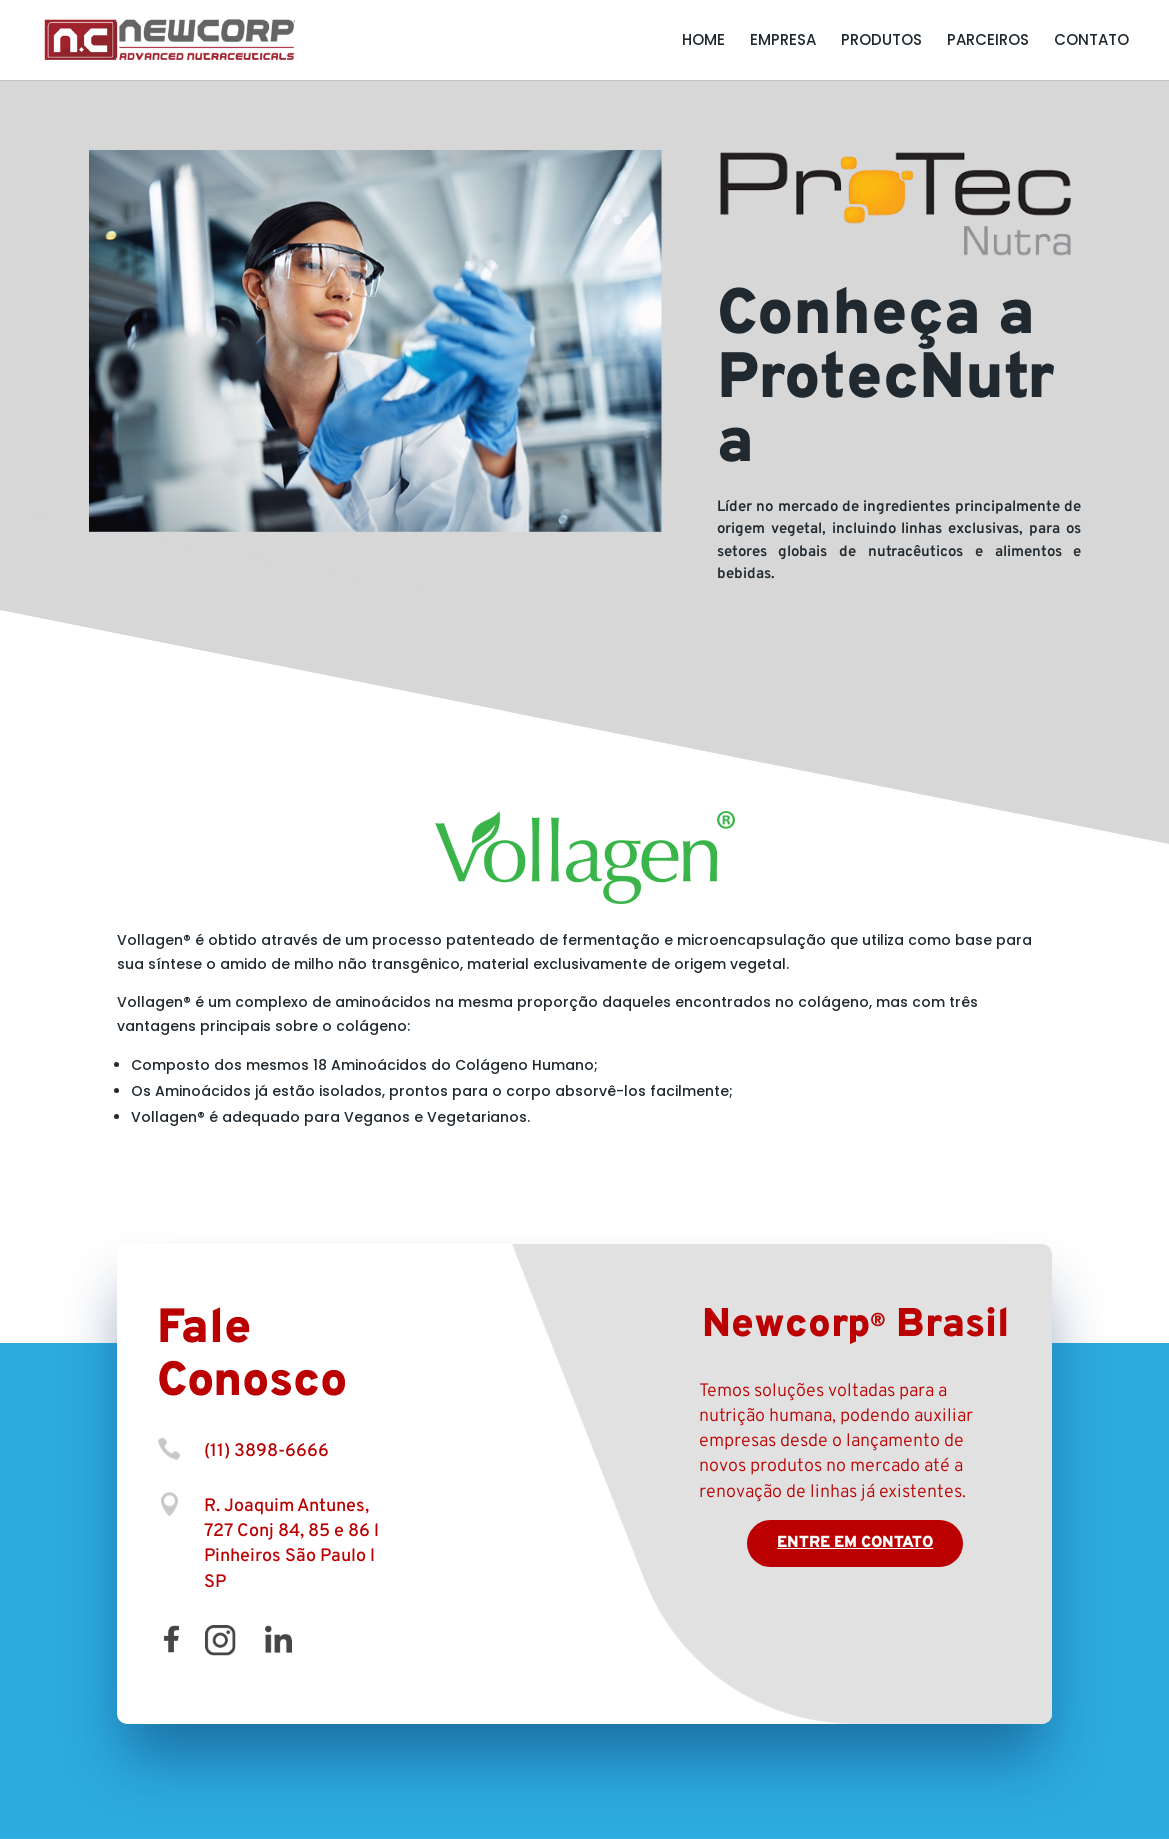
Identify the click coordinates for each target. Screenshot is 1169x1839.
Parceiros (988, 41)
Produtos (881, 41)
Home (703, 41)
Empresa (783, 41)
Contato (1091, 41)
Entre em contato (855, 1543)
